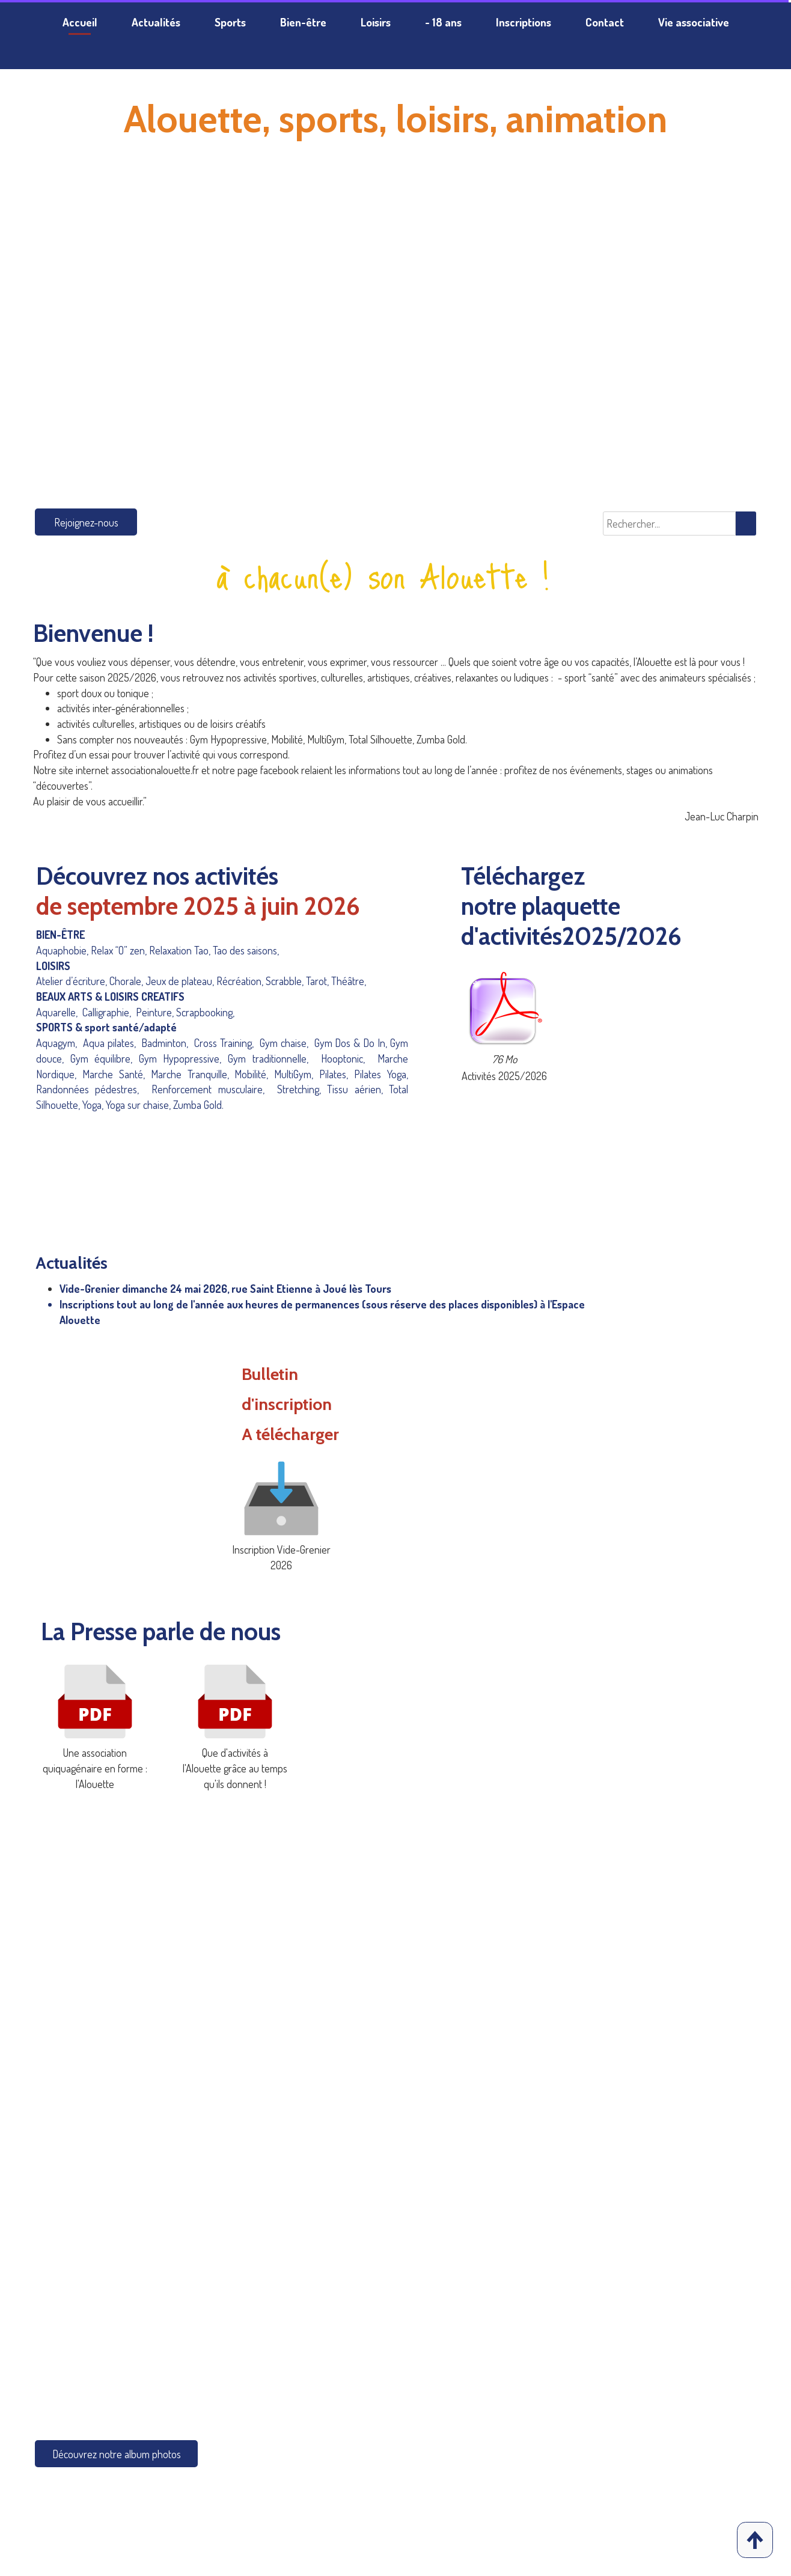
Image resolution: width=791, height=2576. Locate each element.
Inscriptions (523, 21)
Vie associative (693, 21)
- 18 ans (443, 21)
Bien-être (303, 21)
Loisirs (376, 21)
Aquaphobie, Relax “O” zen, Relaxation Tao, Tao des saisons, (157, 950)
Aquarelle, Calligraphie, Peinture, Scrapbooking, (143, 1012)
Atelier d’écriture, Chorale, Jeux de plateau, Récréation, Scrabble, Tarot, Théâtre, (204, 980)
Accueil (80, 21)
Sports (230, 21)
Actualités (156, 21)
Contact (604, 21)
